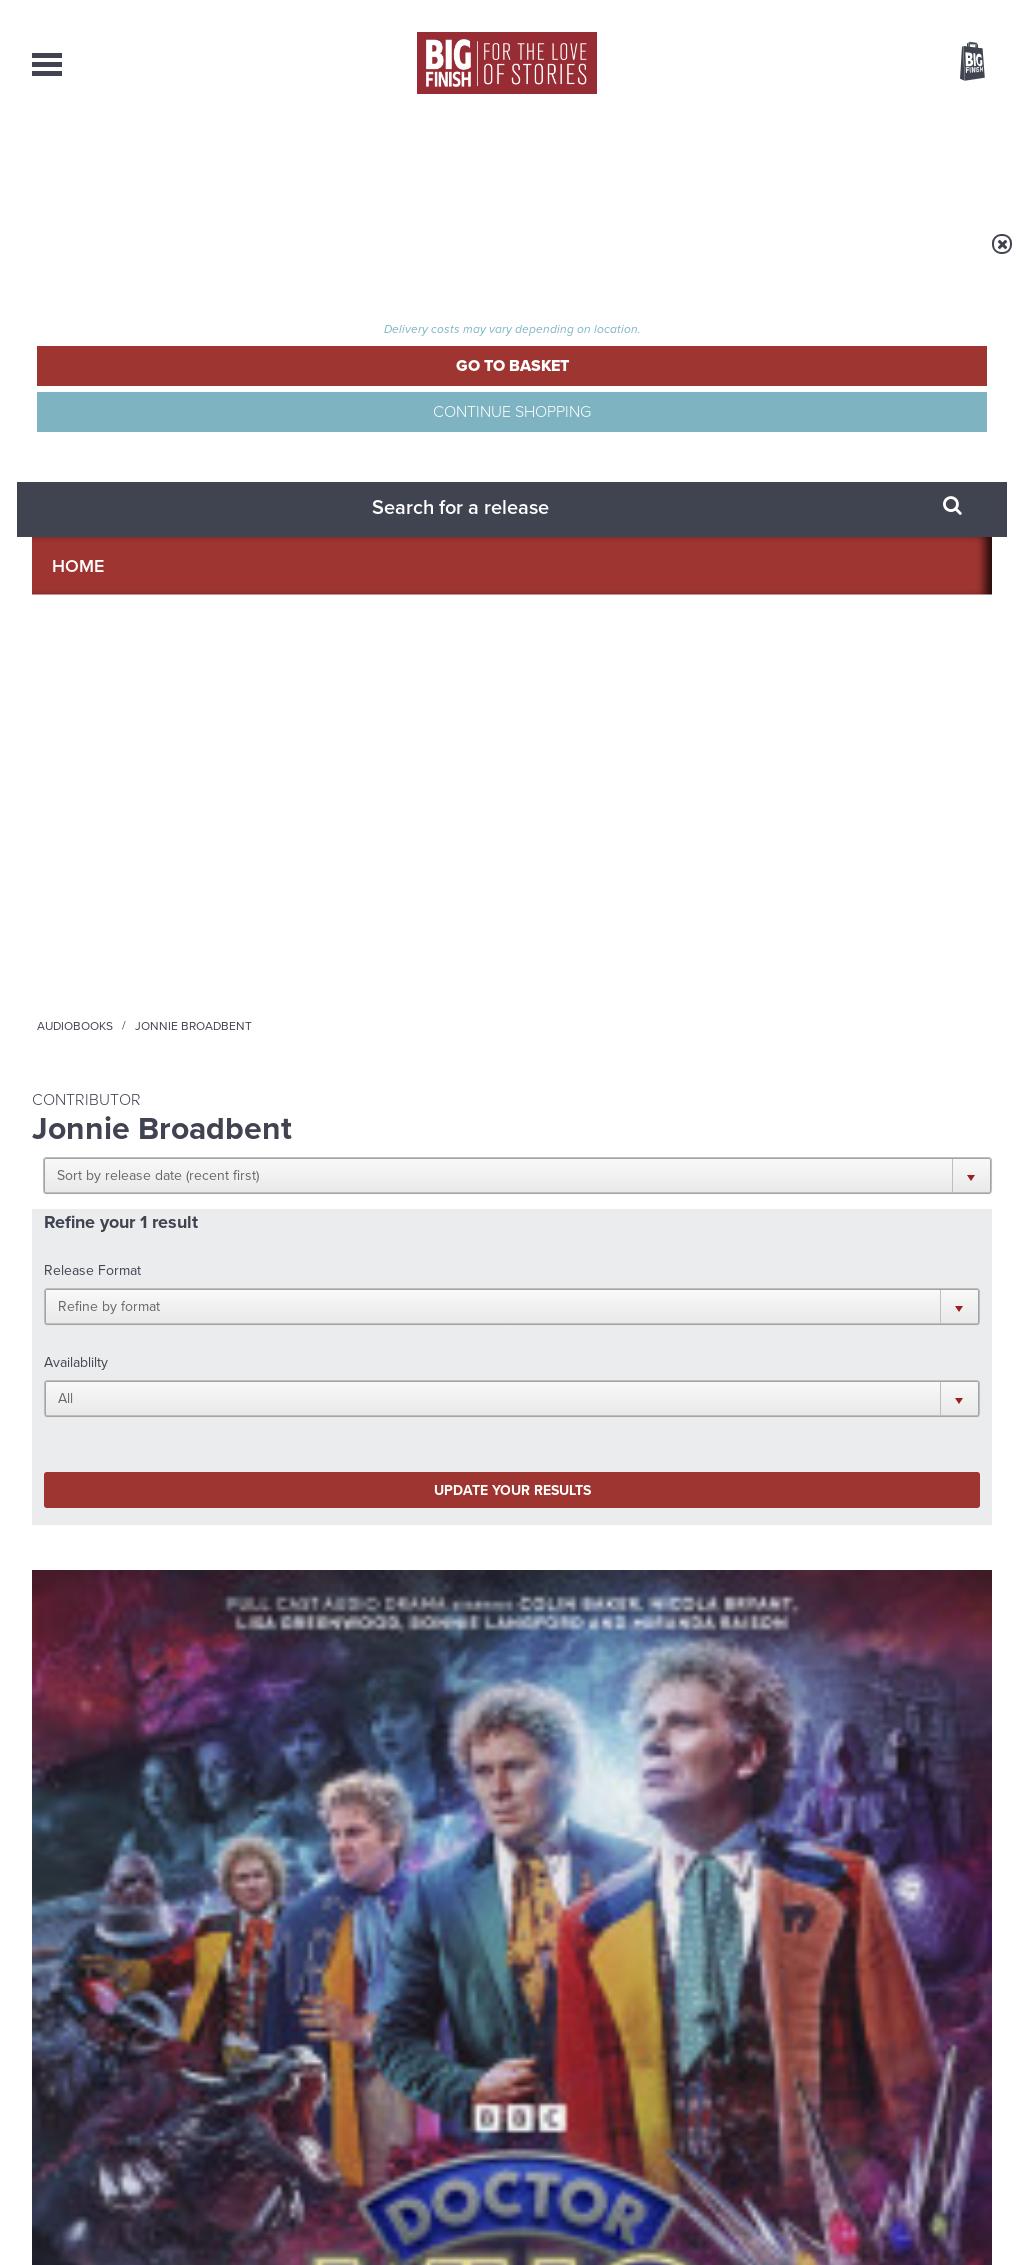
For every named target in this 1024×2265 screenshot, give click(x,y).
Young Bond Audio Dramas (324, 1544)
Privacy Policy (74, 1403)
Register (945, 13)
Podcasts (707, 160)
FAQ (980, 2061)
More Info (138, 1062)
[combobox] (811, 115)
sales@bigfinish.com (369, 2060)
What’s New (463, 160)
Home (148, 257)
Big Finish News (125, 1507)
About (828, 160)
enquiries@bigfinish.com (551, 2060)
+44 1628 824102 (389, 2042)
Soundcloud (863, 1314)
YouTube (778, 1314)
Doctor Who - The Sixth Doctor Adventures (118, 877)
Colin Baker (108, 964)
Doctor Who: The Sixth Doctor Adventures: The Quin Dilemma (137, 922)
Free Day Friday (769, 1544)
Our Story (966, 2043)
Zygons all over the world (317, 1744)
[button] (609, 390)
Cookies (372, 2212)
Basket (960, 63)
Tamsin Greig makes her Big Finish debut (825, 1759)
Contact (943, 160)
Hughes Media (135, 2236)
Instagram (715, 1314)
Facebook (600, 1314)
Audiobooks (226, 257)
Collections (303, 160)
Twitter (658, 1314)
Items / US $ (866, 64)
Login (882, 13)
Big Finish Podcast (732, 1332)
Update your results (347, 554)
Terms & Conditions (455, 2212)
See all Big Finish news (890, 1510)
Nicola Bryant (189, 964)
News (590, 160)
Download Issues (946, 2079)
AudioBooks (140, 160)
